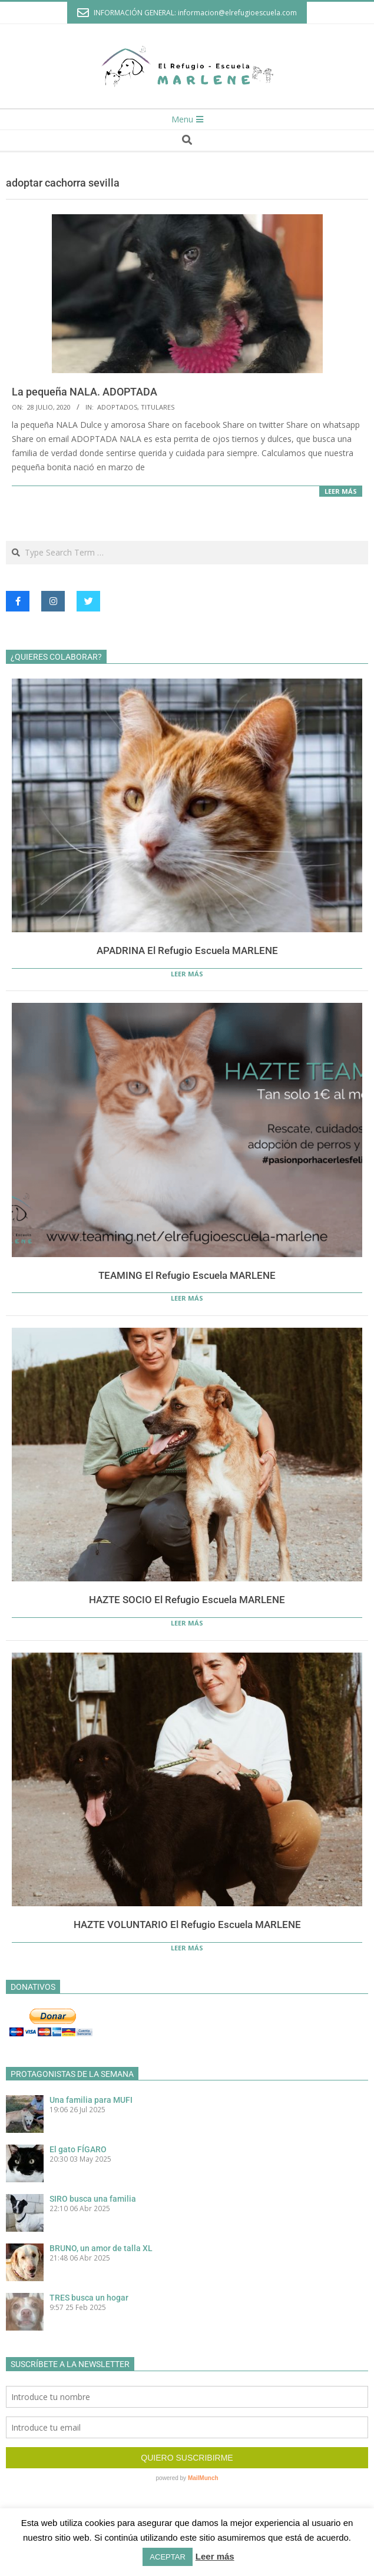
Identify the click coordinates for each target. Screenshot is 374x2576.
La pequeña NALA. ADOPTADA (84, 391)
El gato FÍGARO (78, 2149)
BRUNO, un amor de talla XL (101, 2248)
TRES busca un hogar (88, 2297)
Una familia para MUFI (91, 2100)
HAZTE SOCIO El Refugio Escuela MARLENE (187, 1600)
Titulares (157, 407)
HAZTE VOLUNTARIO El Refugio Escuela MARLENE (187, 1924)
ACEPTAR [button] (167, 2556)
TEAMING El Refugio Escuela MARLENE (187, 1275)
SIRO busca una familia (92, 2198)
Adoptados (117, 407)
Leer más (341, 491)
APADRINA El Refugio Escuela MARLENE (187, 950)
